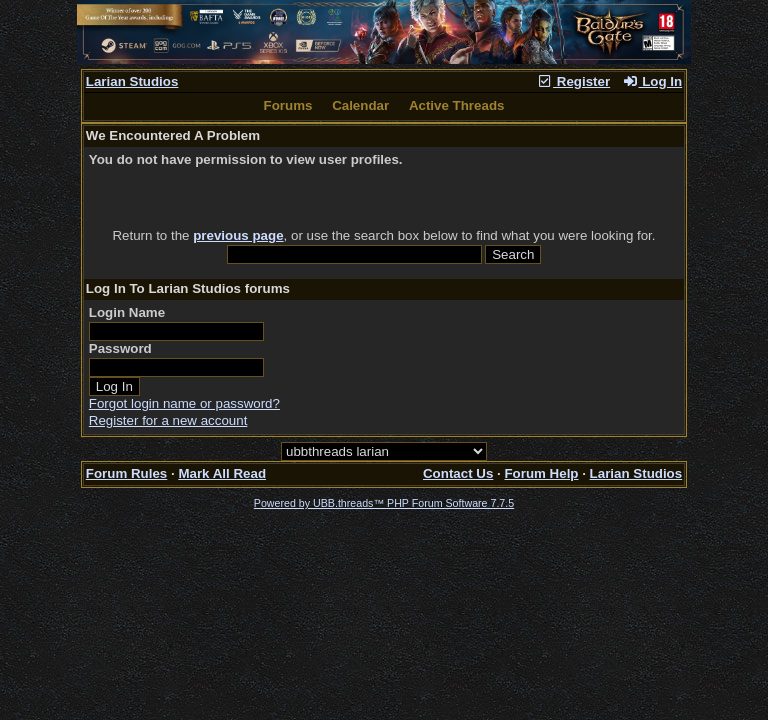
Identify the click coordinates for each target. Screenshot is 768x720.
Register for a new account (168, 420)
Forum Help (541, 473)
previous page (238, 235)
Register (573, 81)
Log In (652, 81)
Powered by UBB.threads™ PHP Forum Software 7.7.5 (384, 503)
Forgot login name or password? (184, 403)
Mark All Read (222, 473)
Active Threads (457, 105)
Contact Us (458, 473)
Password (120, 348)
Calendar (360, 105)
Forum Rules (126, 473)
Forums (288, 105)
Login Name (127, 312)
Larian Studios (132, 81)
